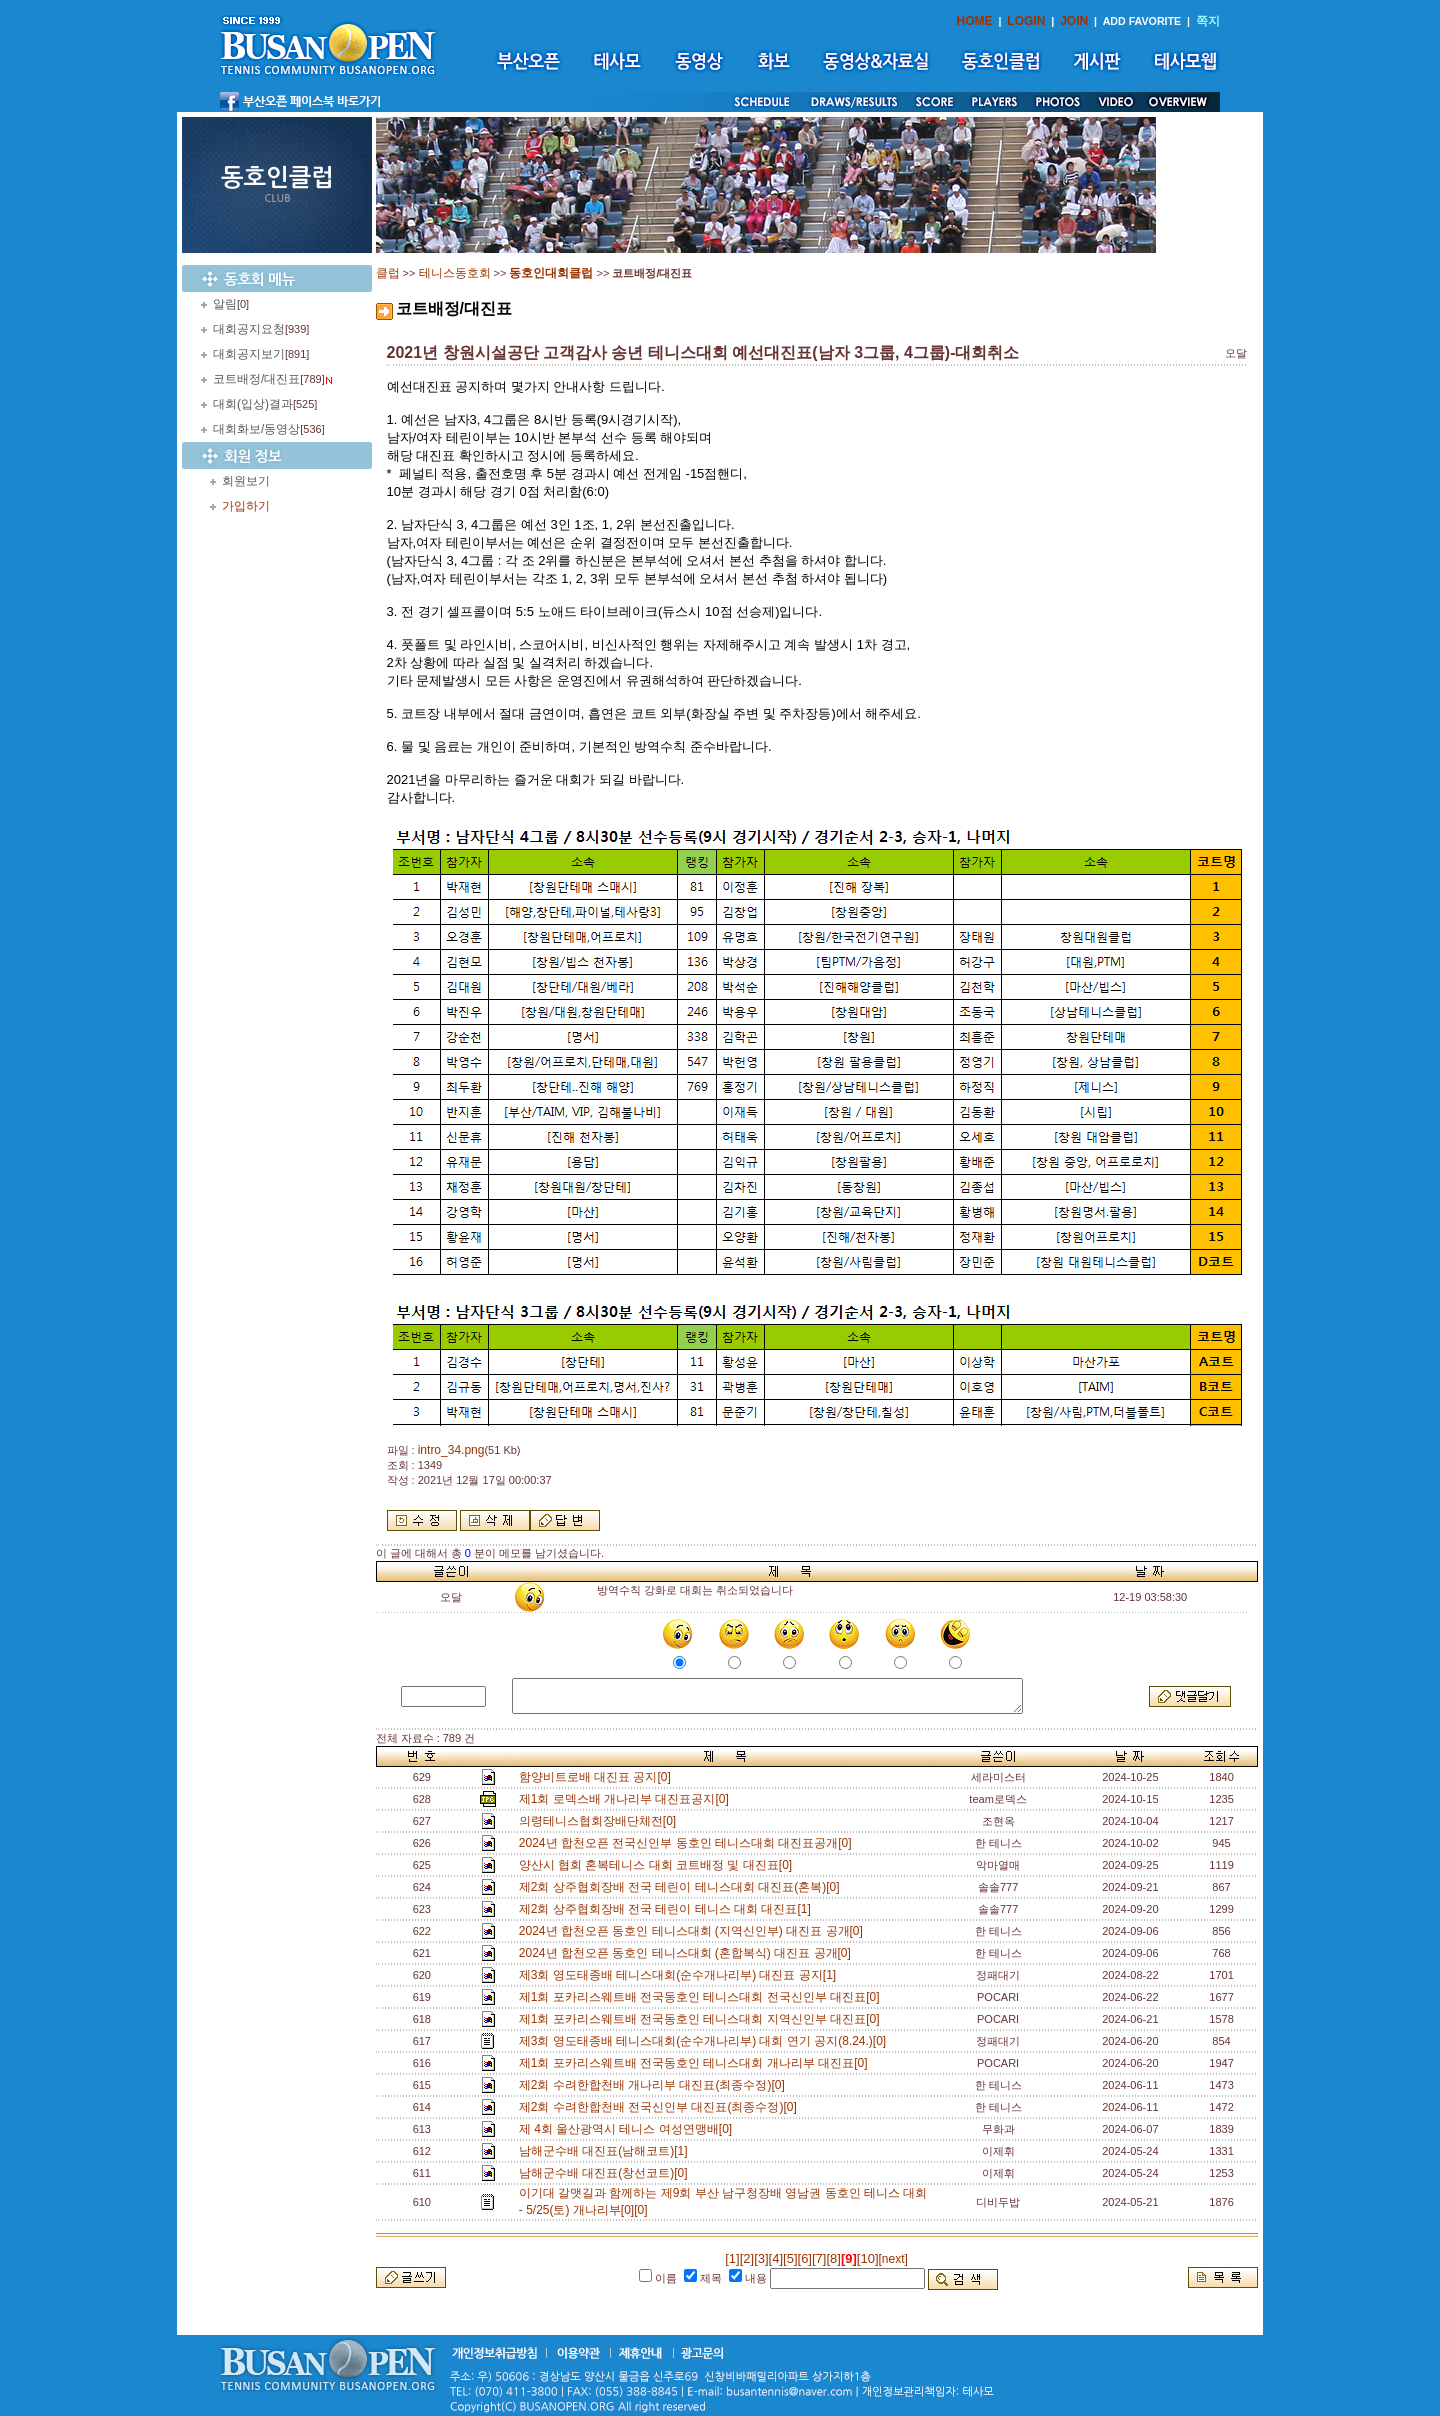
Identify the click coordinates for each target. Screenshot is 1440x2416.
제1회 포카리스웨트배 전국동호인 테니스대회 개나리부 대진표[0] (696, 2063)
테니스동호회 (455, 273)
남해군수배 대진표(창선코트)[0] (606, 2173)
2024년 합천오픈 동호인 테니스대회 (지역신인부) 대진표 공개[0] (694, 1931)
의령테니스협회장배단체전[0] (601, 1821)
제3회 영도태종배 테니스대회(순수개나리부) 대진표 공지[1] (681, 1975)
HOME (975, 21)
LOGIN (1026, 21)
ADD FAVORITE (1142, 21)
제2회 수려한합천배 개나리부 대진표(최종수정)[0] (655, 2085)
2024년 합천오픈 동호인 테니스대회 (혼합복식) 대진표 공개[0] (688, 1953)
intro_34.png (451, 1450)
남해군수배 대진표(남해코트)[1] (606, 2151)
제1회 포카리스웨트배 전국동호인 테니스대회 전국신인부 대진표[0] (702, 1997)
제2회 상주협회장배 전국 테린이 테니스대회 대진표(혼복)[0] (682, 1887)
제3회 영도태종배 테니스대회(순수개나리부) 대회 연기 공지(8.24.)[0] (706, 2041)
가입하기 (246, 506)
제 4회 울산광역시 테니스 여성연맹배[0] (629, 2129)
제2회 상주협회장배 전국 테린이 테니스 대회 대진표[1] (668, 1909)
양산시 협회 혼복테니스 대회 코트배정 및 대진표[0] (659, 1865)
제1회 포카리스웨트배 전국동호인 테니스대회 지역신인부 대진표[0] (702, 2019)
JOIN (1074, 21)
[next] (893, 2259)
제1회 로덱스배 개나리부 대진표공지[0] (627, 1799)
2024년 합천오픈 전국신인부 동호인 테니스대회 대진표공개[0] (688, 1843)
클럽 (388, 273)
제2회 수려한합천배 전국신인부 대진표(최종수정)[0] (661, 2107)
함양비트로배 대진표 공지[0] (598, 1777)
